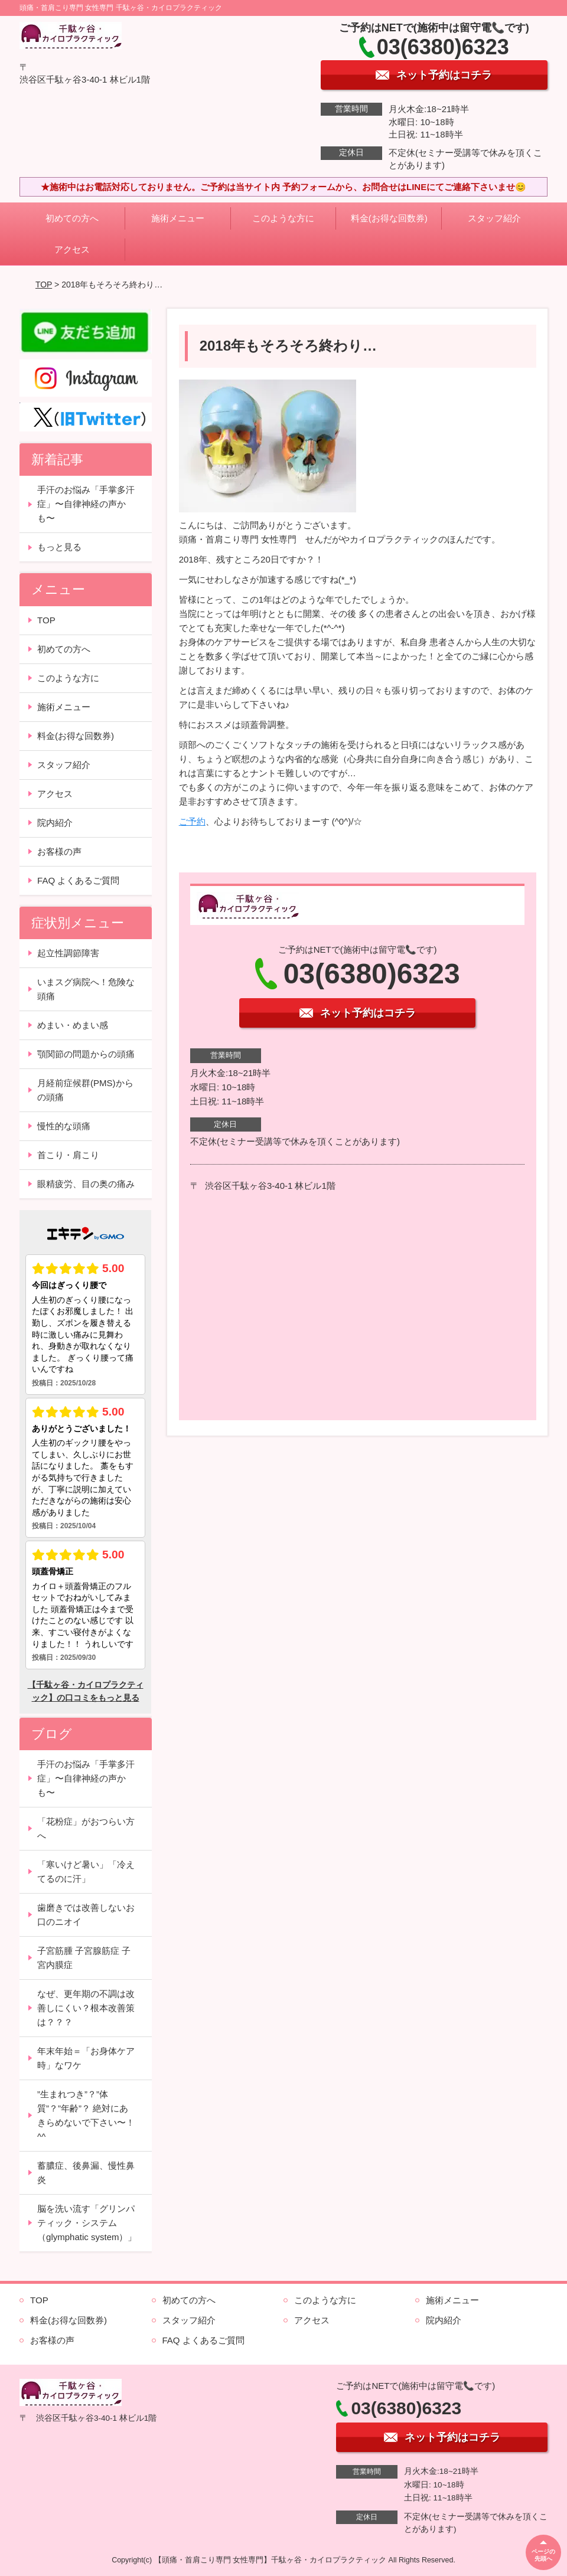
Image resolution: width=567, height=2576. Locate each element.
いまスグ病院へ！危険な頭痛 (86, 989)
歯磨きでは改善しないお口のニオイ (86, 1914)
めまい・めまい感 (72, 1025)
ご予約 (192, 821)
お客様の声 (59, 851)
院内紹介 (55, 823)
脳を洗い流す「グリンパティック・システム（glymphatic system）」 (86, 2223)
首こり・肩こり (68, 1155)
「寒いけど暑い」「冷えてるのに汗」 (86, 1871)
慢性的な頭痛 (63, 1126)
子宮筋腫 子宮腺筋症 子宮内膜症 (84, 1958)
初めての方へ (72, 218)
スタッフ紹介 (494, 218)
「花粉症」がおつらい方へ (86, 1828)
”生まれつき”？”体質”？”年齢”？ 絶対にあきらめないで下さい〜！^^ (86, 2115)
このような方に (283, 218)
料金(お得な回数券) (389, 218)
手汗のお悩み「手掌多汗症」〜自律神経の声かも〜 (86, 504)
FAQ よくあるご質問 (78, 880)
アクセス (72, 249)
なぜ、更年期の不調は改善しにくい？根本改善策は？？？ (86, 2008)
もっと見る (59, 547)
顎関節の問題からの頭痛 (86, 1054)
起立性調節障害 (68, 953)
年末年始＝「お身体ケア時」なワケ (86, 2058)
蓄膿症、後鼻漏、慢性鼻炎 (86, 2172)
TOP (43, 284)
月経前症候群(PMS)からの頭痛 (85, 1090)
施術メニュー (177, 218)
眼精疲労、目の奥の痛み (86, 1184)
